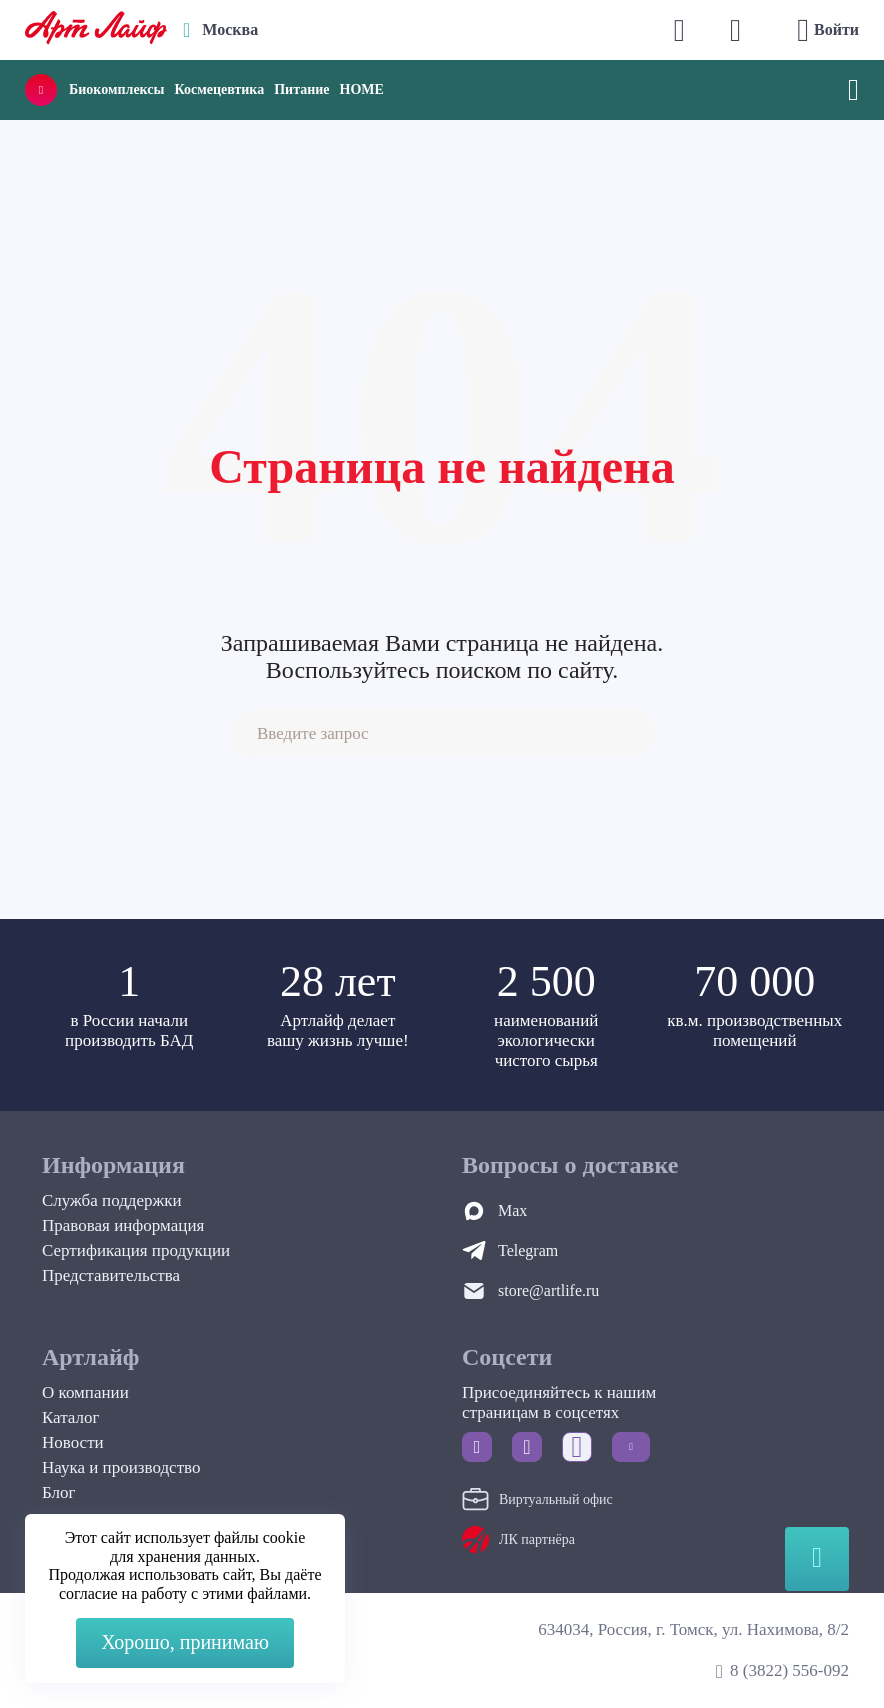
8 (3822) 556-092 (789, 1670)
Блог (59, 1492)
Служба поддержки (112, 1200)
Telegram (528, 1250)
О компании (85, 1392)
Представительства (111, 1275)
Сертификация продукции (136, 1250)
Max (512, 1210)
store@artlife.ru (548, 1290)
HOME (362, 89)
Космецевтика (219, 89)
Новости (73, 1442)
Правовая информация (123, 1225)
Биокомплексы (116, 89)
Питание (301, 89)
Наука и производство (121, 1467)
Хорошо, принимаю (185, 1642)
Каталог (71, 1417)
